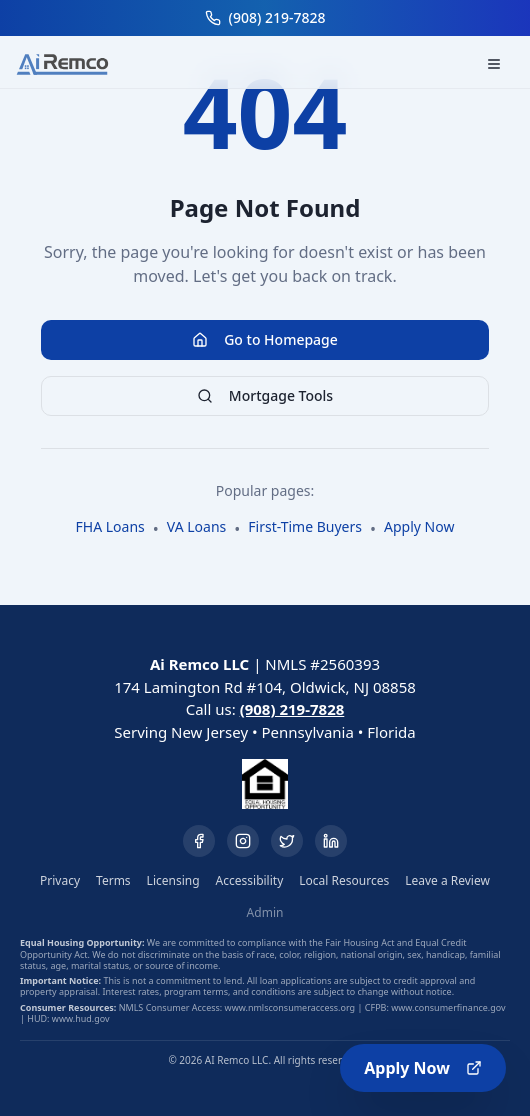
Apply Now (423, 1068)
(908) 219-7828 (292, 709)
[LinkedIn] (331, 841)
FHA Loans (110, 526)
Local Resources (344, 881)
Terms (113, 881)
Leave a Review (447, 881)
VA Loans (196, 526)
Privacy (60, 881)
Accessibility (250, 881)
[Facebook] (199, 841)
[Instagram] (243, 841)
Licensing (173, 881)
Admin (265, 913)
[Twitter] (287, 841)
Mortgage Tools (265, 395)
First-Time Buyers (305, 526)
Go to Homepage (265, 339)
